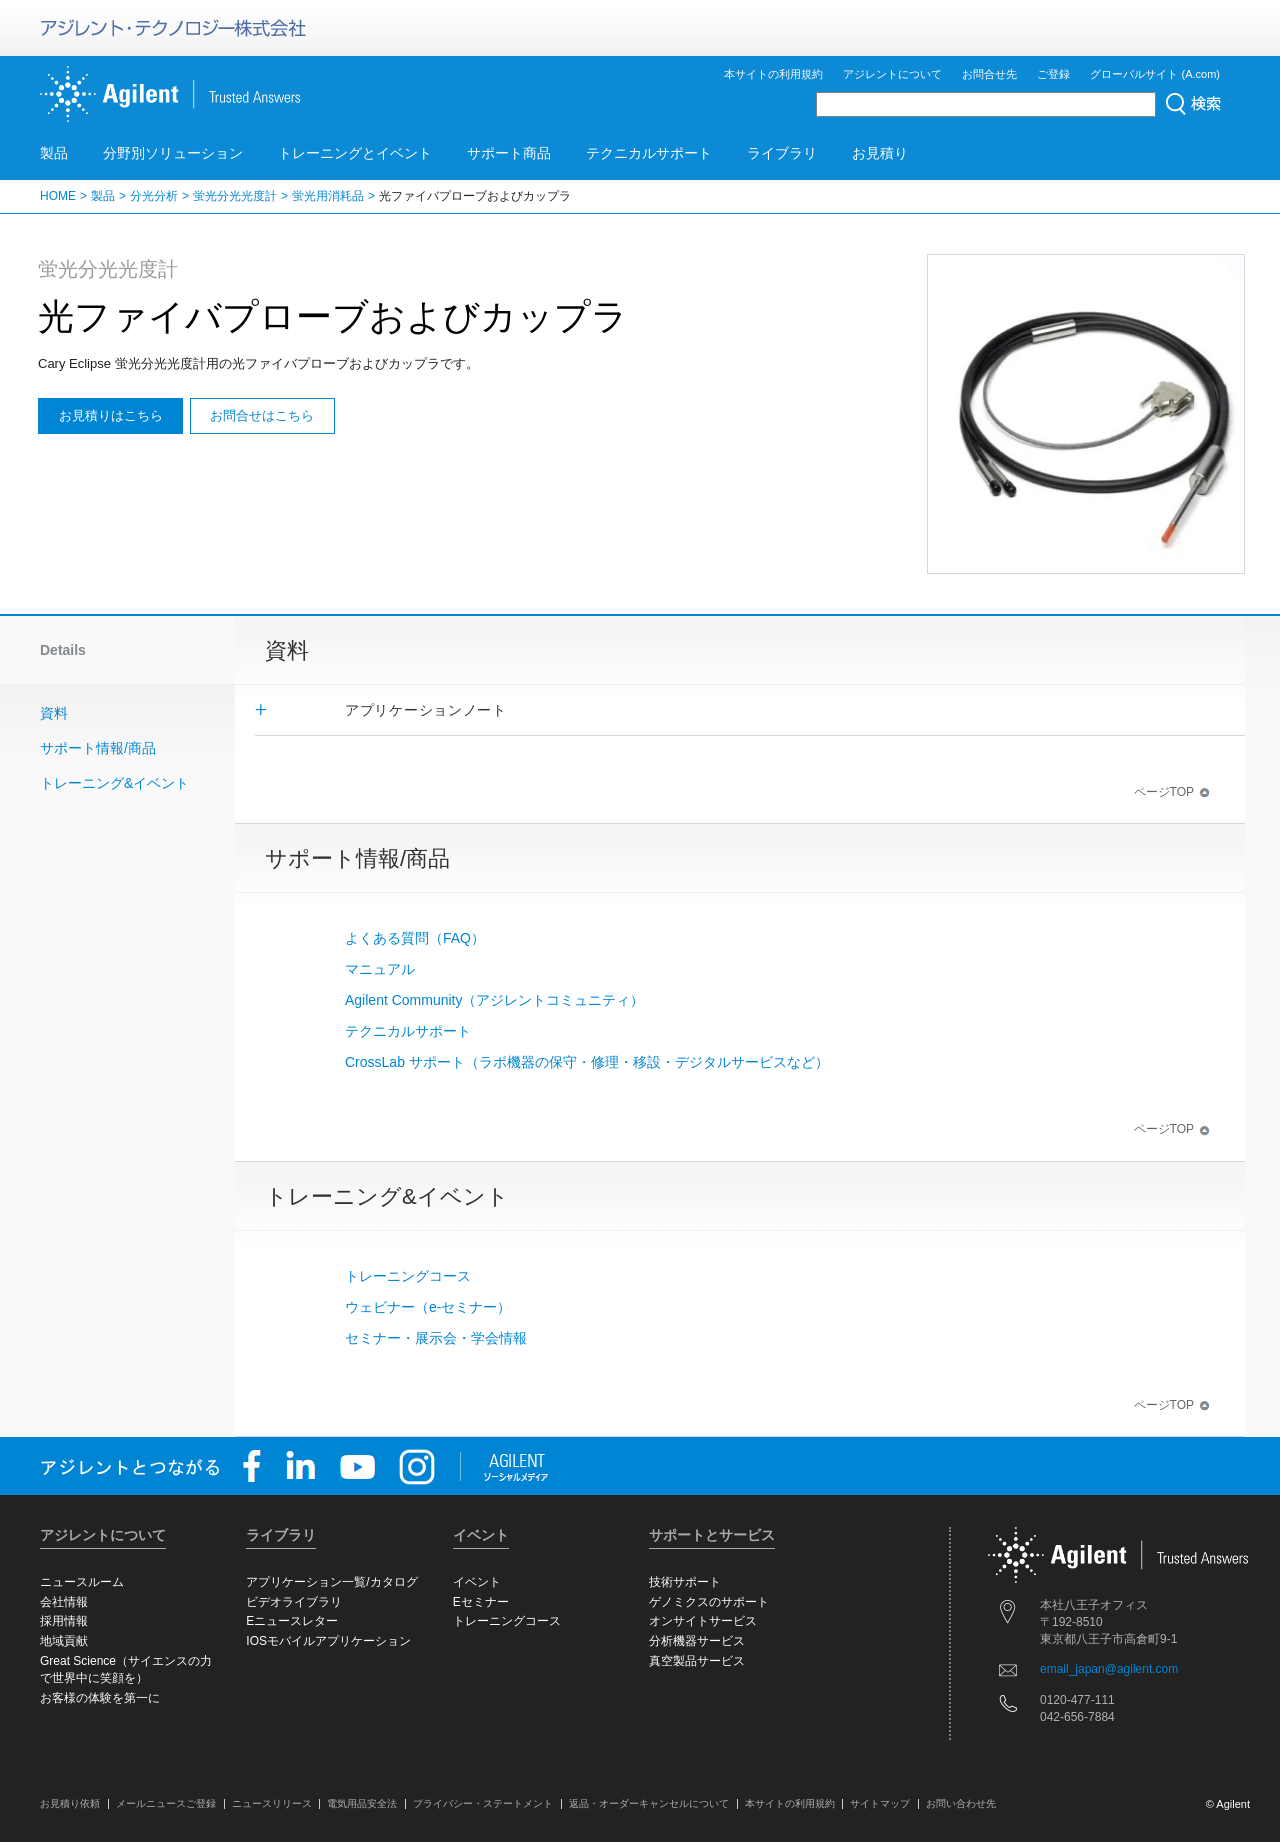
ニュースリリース (272, 1803)
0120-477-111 (1077, 1700)
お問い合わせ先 (961, 1803)
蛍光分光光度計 (235, 196)
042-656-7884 (1077, 1717)
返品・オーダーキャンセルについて (649, 1803)
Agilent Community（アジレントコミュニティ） (495, 1000)
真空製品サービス (697, 1661)
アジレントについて (892, 74)
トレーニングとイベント (355, 153)
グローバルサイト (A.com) (1155, 74)
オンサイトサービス (703, 1621)
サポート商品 (509, 153)
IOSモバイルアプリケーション (328, 1641)
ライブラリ (782, 153)
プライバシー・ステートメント (483, 1803)
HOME (58, 196)
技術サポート (685, 1582)
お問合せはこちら (262, 415)
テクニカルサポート (649, 153)
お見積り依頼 (70, 1803)
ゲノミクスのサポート (709, 1602)
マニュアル (380, 969)
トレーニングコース (408, 1276)
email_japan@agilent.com (1109, 1669)
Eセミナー (481, 1602)
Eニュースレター (292, 1621)
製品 (54, 153)
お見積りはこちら (111, 415)
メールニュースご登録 (166, 1803)
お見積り (880, 153)
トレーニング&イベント (114, 783)
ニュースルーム (82, 1582)
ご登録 (1053, 74)
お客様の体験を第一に (100, 1698)
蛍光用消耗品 (328, 196)
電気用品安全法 (362, 1803)
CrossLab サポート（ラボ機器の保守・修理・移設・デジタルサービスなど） (587, 1062)
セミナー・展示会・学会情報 (436, 1338)
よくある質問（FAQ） (415, 938)
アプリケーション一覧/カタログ (331, 1582)
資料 (54, 713)
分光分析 (154, 196)
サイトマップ (880, 1803)
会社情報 (64, 1602)
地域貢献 (64, 1641)
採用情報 (64, 1621)
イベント (477, 1582)
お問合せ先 (989, 74)
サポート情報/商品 (98, 748)
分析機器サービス (697, 1641)
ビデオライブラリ (294, 1602)
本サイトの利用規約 (773, 74)
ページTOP (1172, 792)
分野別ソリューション (173, 153)
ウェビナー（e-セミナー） (428, 1307)
